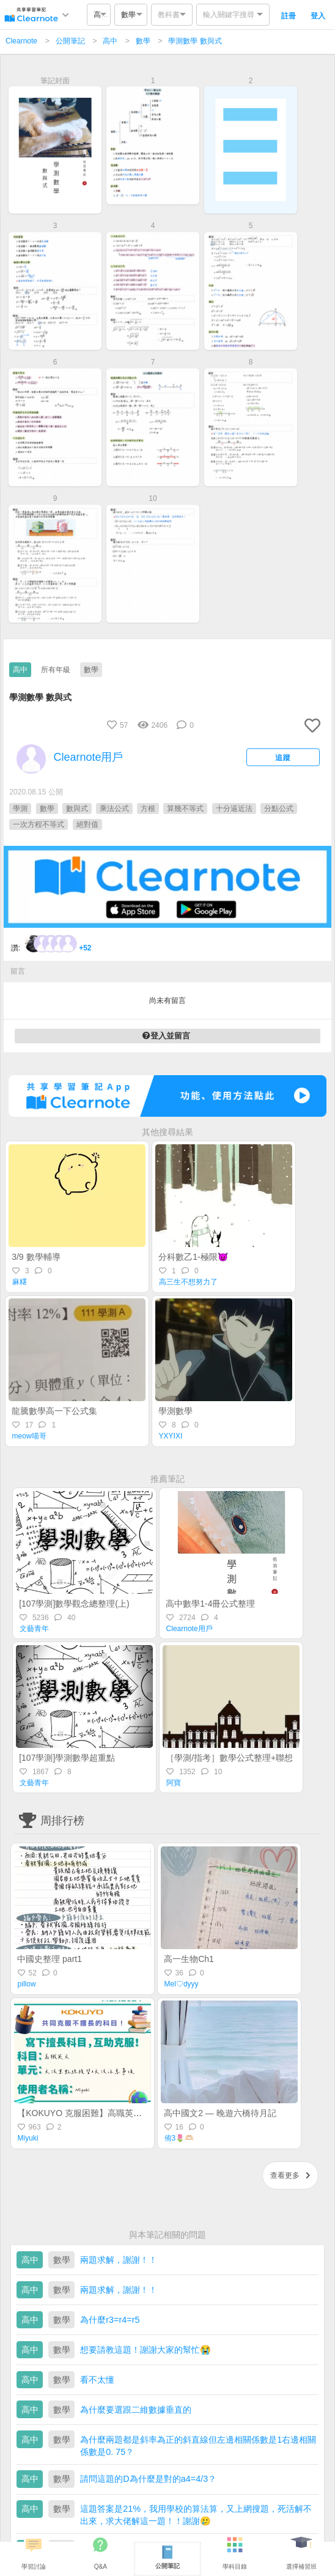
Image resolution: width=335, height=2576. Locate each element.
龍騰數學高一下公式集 (54, 1411)
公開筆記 (70, 41)
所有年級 (55, 669)
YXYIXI (171, 1436)
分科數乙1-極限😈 (192, 1257)
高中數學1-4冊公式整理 (210, 1603)
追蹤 (282, 757)
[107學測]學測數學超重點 (67, 1758)
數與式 (77, 808)
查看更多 (290, 2175)
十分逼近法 (234, 808)
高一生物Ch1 (189, 1959)
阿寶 (173, 1782)
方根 (148, 808)
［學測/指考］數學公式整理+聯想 (229, 1758)
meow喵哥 (29, 1436)
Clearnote (21, 41)
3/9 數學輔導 (36, 1257)
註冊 (288, 16)
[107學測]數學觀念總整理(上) (74, 1603)
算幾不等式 (185, 808)
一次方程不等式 (38, 824)
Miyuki (28, 2138)
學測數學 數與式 (194, 41)
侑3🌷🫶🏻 (179, 2138)
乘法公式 (114, 808)
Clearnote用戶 (189, 1628)
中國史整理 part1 (49, 1959)
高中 (110, 41)
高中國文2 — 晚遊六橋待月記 (220, 2113)
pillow (27, 1984)
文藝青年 (34, 1628)
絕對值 (87, 824)
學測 (20, 808)
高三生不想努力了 (188, 1282)
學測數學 (175, 1411)
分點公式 (278, 808)
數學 (143, 41)
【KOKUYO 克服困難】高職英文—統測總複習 (105, 2113)
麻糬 (19, 1282)
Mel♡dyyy (181, 1984)
